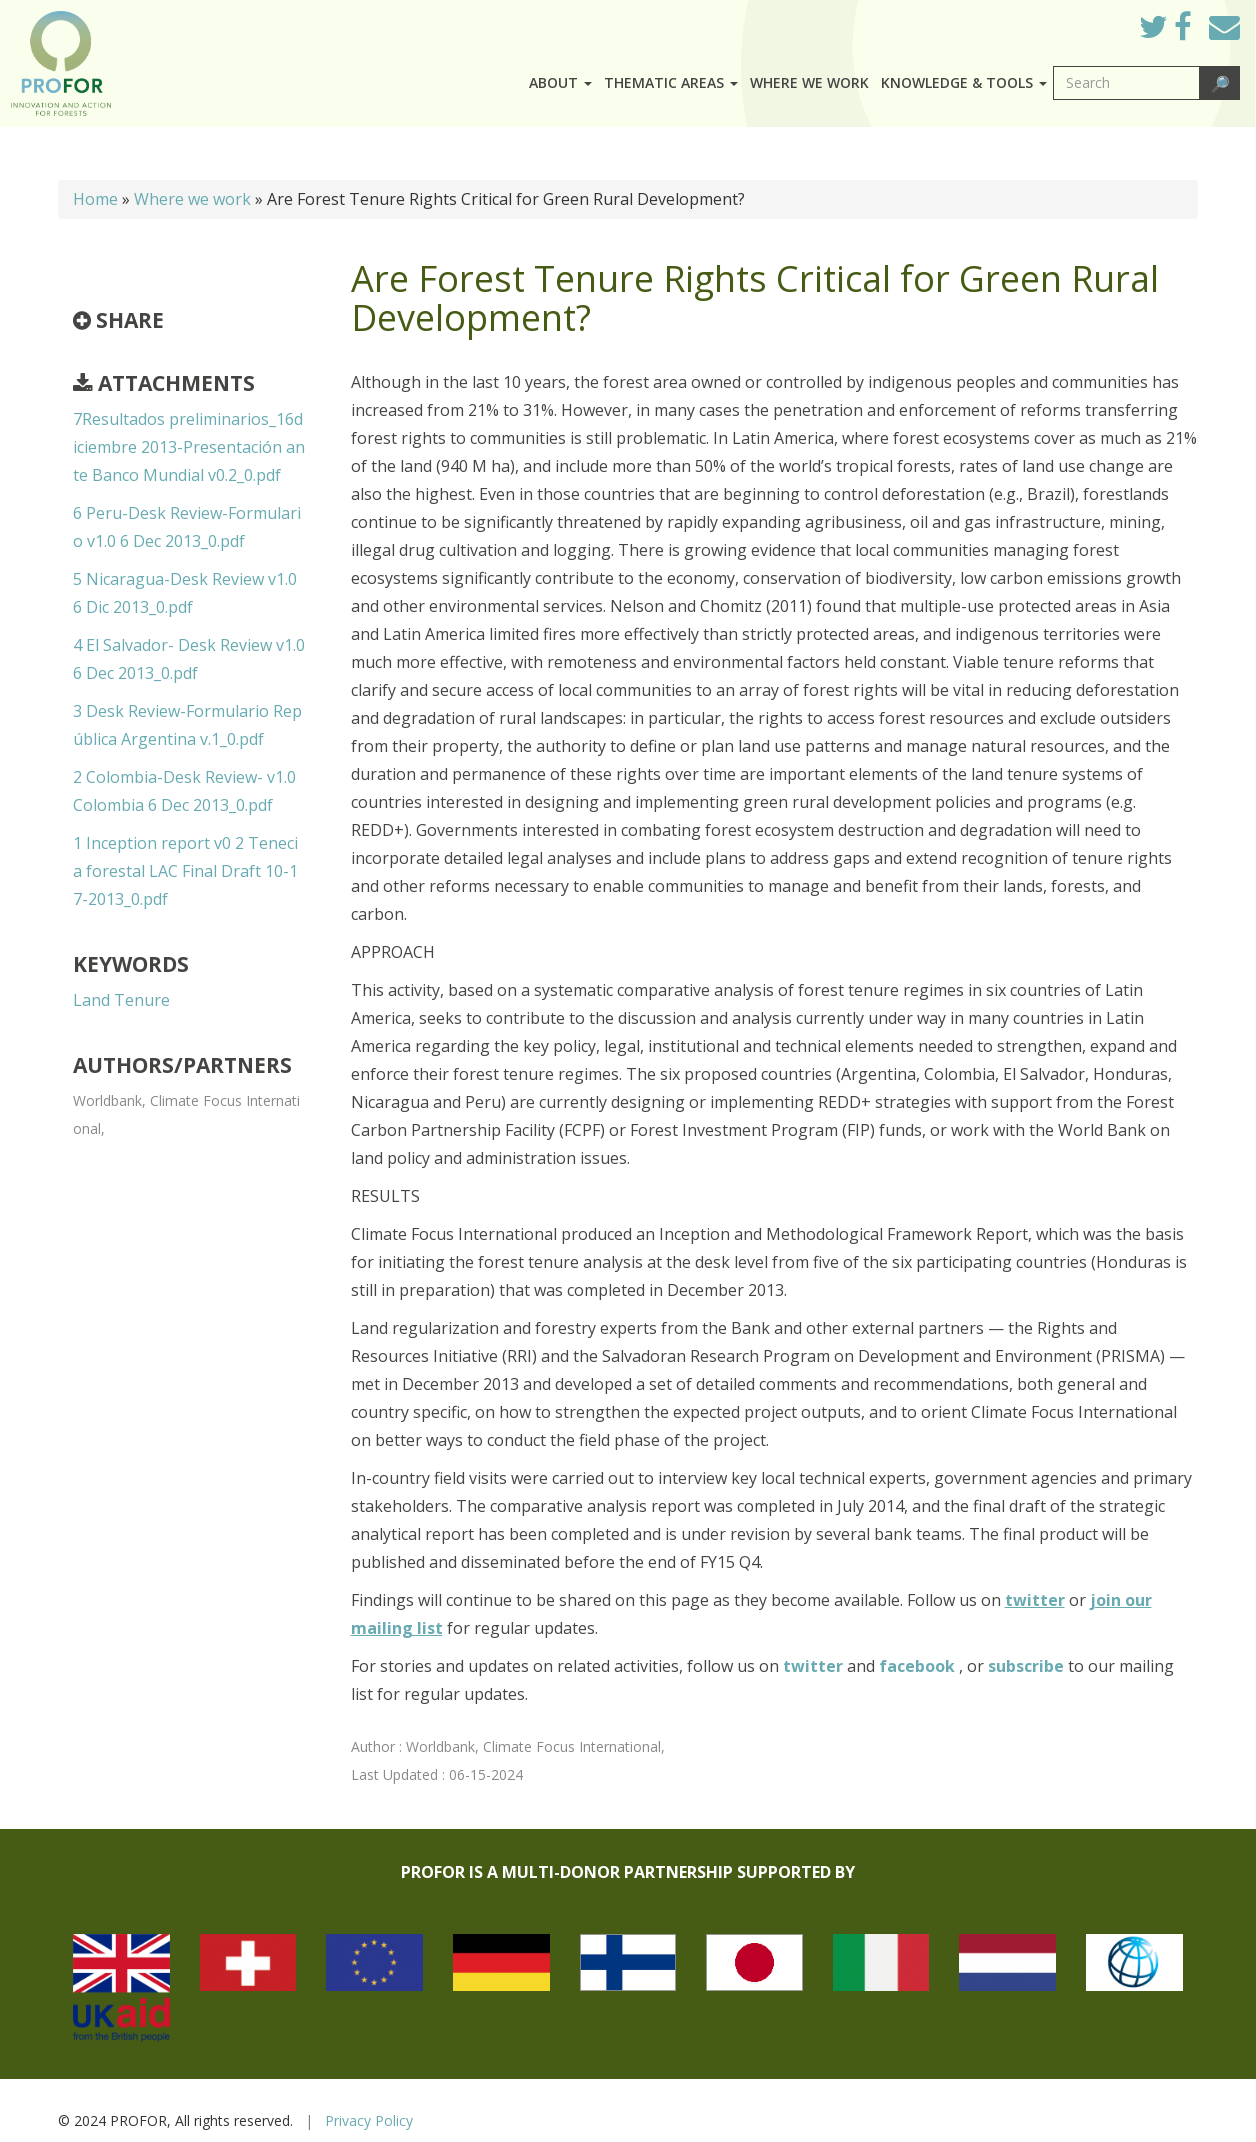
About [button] (560, 82)
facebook (919, 1666)
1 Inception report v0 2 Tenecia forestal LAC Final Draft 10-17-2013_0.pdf (185, 871)
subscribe (1026, 1666)
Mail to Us (1224, 26)
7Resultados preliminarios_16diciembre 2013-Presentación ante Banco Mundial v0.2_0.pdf (189, 447)
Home (95, 199)
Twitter (1169, 32)
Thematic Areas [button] (671, 82)
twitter (815, 1666)
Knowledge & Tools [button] (964, 82)
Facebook (1198, 32)
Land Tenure (121, 1000)
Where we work (809, 82)
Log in (1095, 22)
